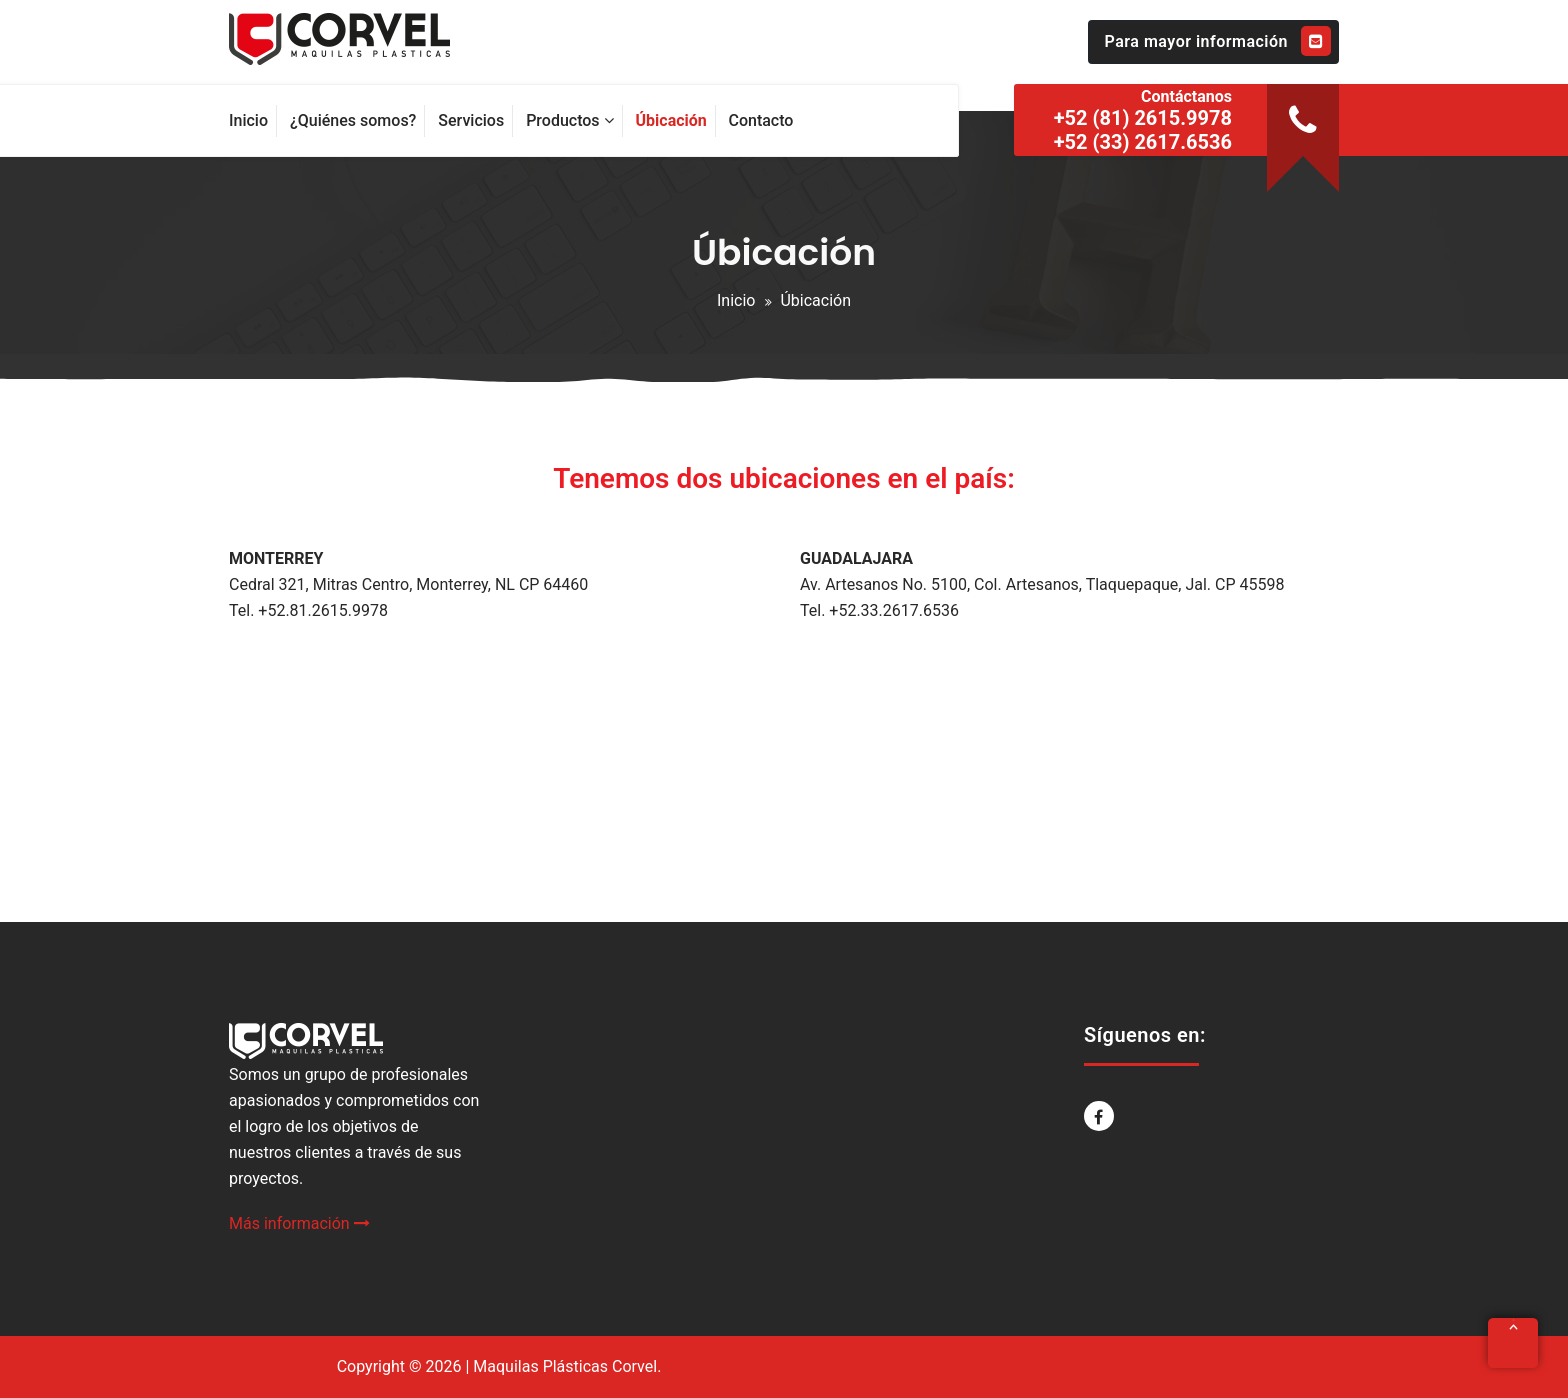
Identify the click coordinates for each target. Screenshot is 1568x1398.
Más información (299, 1223)
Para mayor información (1218, 41)
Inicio (736, 300)
